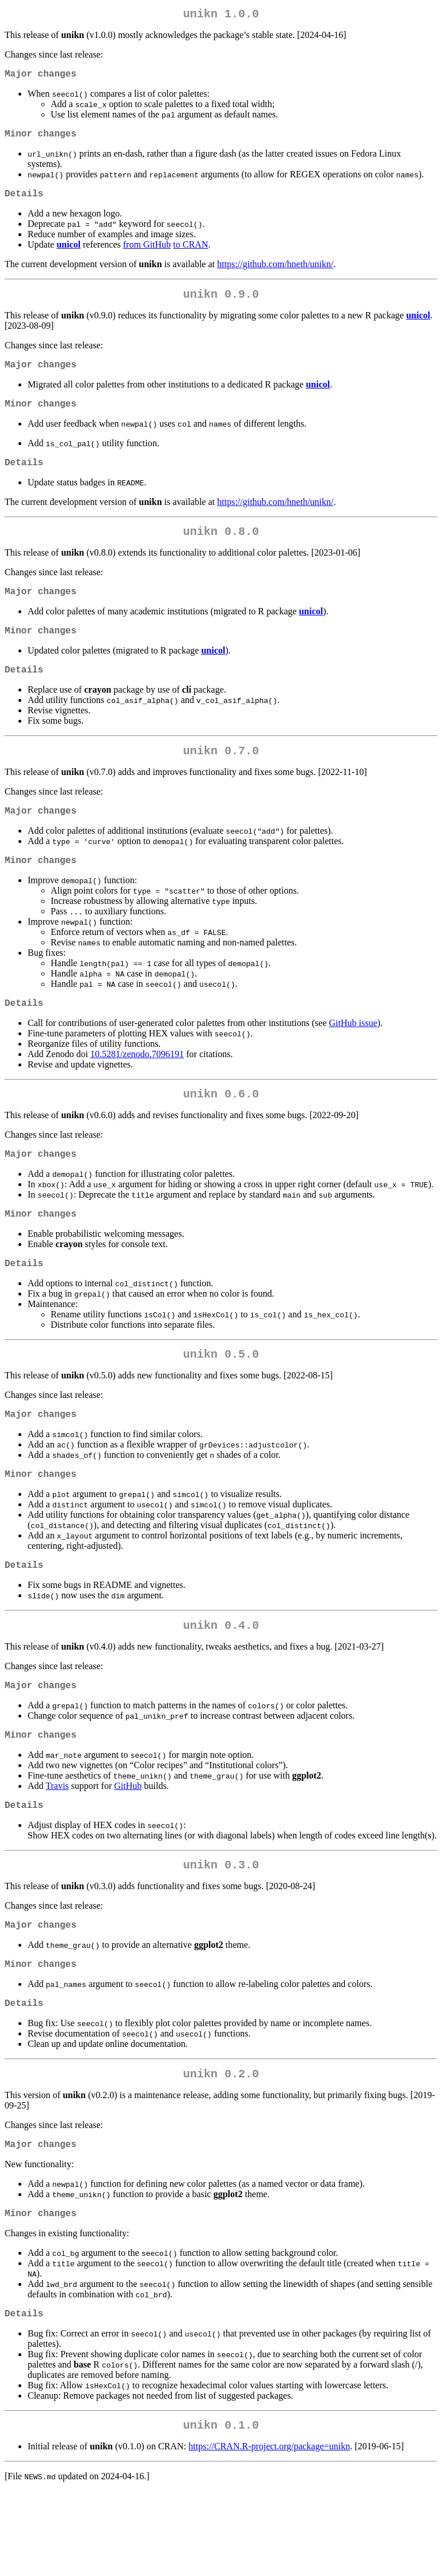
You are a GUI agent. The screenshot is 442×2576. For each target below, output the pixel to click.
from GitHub (147, 254)
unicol (68, 254)
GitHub (128, 1848)
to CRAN (190, 254)
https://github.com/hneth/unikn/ (275, 273)
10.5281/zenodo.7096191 (137, 1091)
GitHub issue (353, 1060)
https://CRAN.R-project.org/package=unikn (269, 2531)
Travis (56, 1848)
